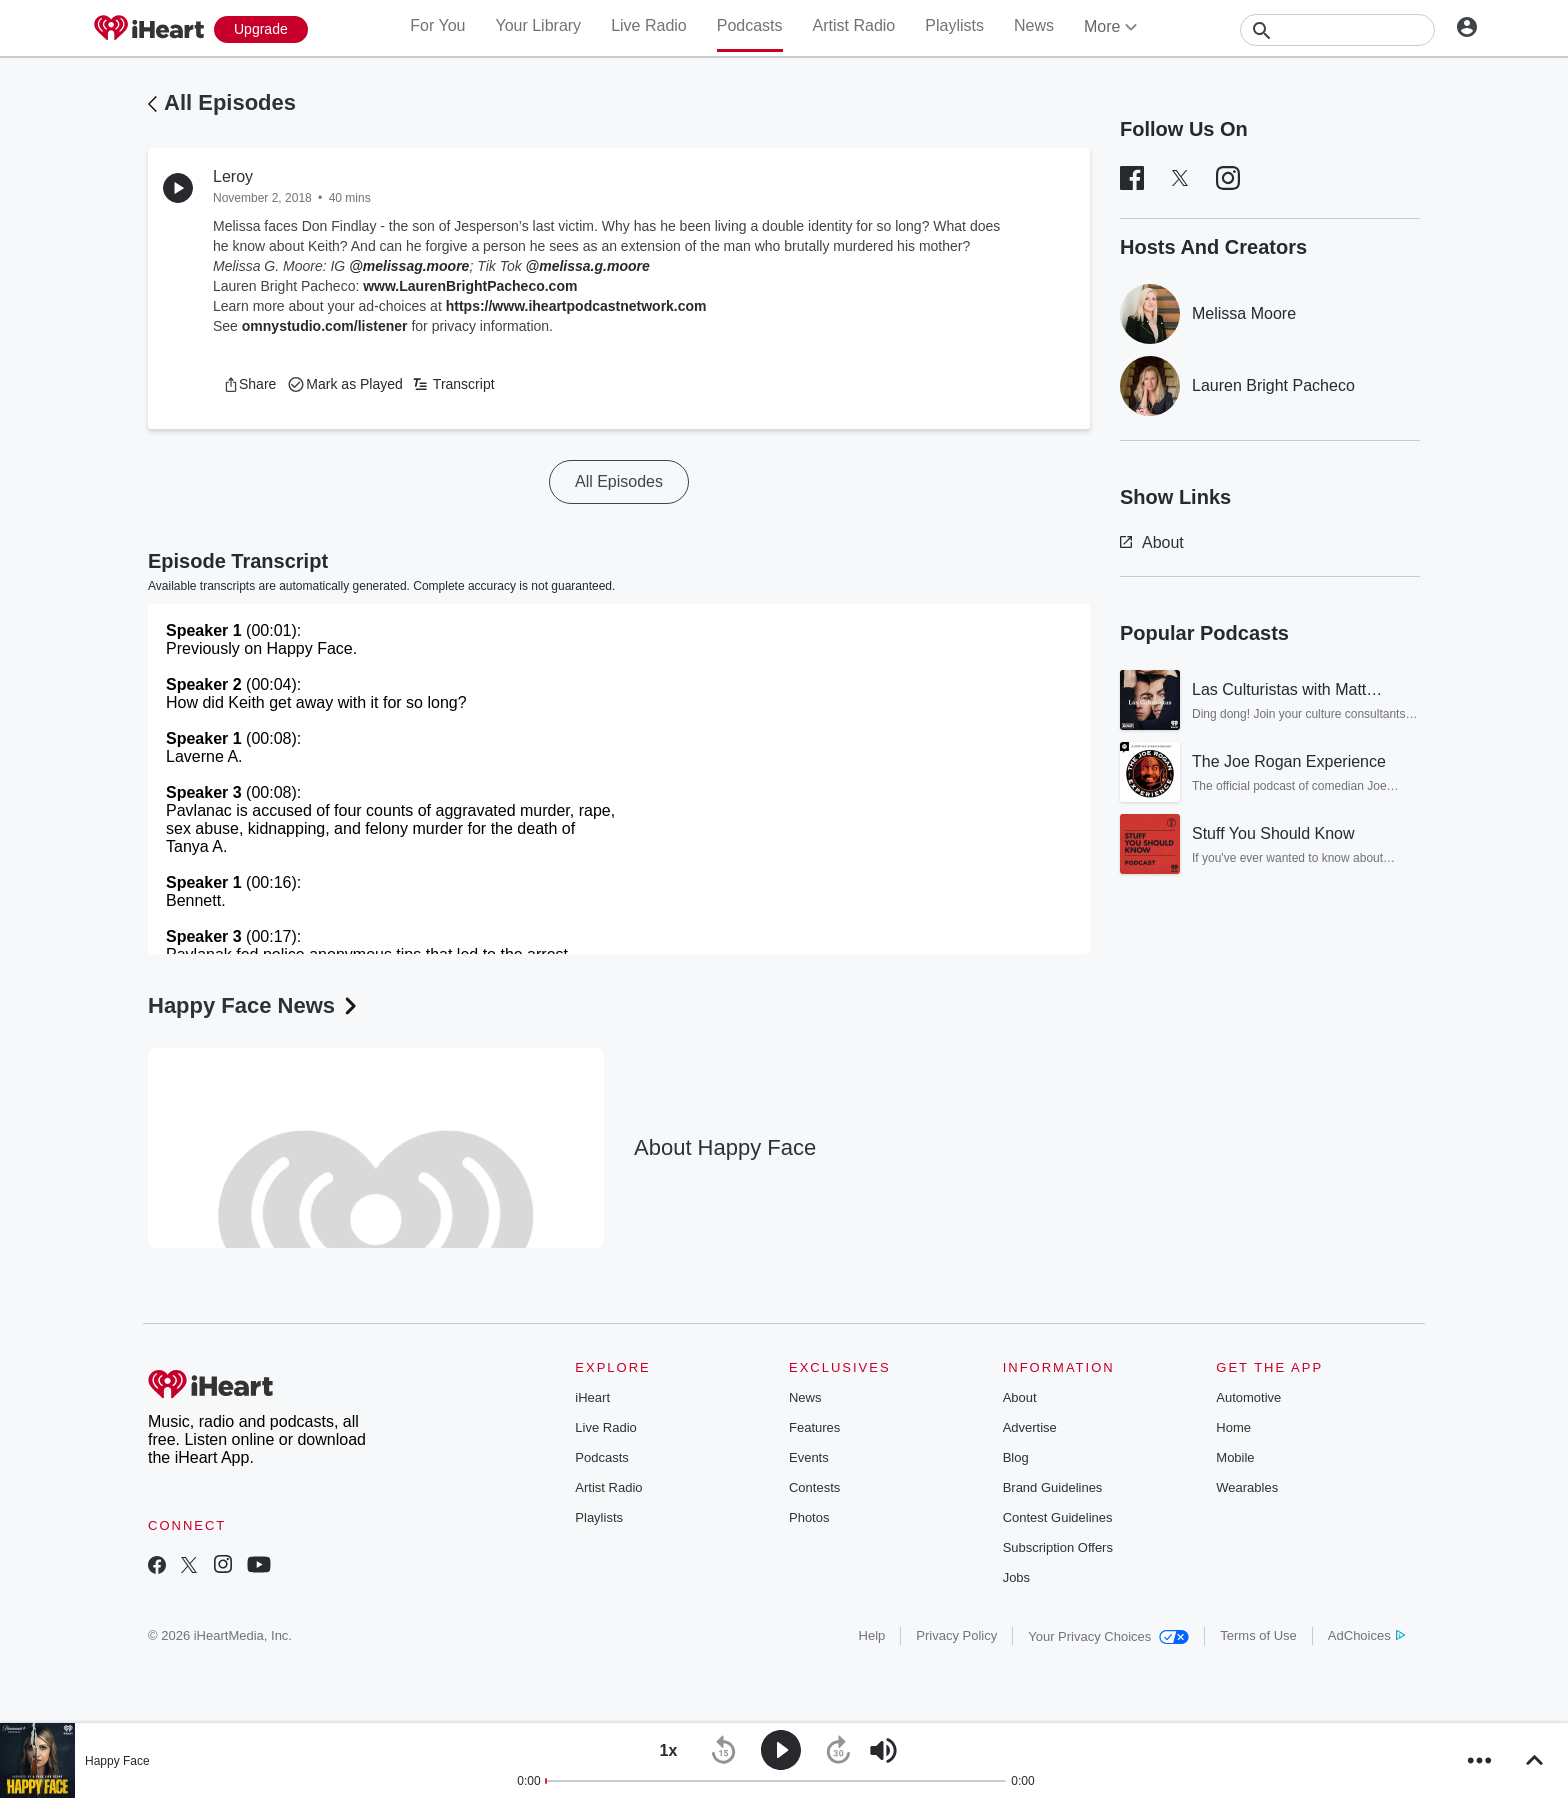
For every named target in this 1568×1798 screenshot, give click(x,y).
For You (437, 25)
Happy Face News (254, 1005)
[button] (249, 384)
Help (872, 1635)
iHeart (592, 1397)
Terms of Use (1258, 1635)
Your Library (538, 25)
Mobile (1235, 1457)
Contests (814, 1487)
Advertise (1030, 1427)
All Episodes (230, 102)
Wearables (1247, 1487)
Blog (1016, 1457)
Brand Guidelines (1053, 1487)
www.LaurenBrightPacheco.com (470, 286)
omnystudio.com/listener (325, 326)
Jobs (1016, 1577)
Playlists (954, 25)
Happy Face (117, 1761)
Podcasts (750, 25)
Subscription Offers (1058, 1547)
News (1034, 25)
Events (809, 1457)
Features (814, 1427)
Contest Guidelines (1058, 1517)
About (1152, 542)
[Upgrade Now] (261, 29)
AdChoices (1366, 1635)
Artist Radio (854, 25)
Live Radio (649, 25)
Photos (809, 1517)
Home (1233, 1427)
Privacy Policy (956, 1635)
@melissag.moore (409, 266)
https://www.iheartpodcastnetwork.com (576, 306)
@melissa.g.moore (588, 266)
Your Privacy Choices (1108, 1636)
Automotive (1248, 1397)
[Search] (1337, 30)
